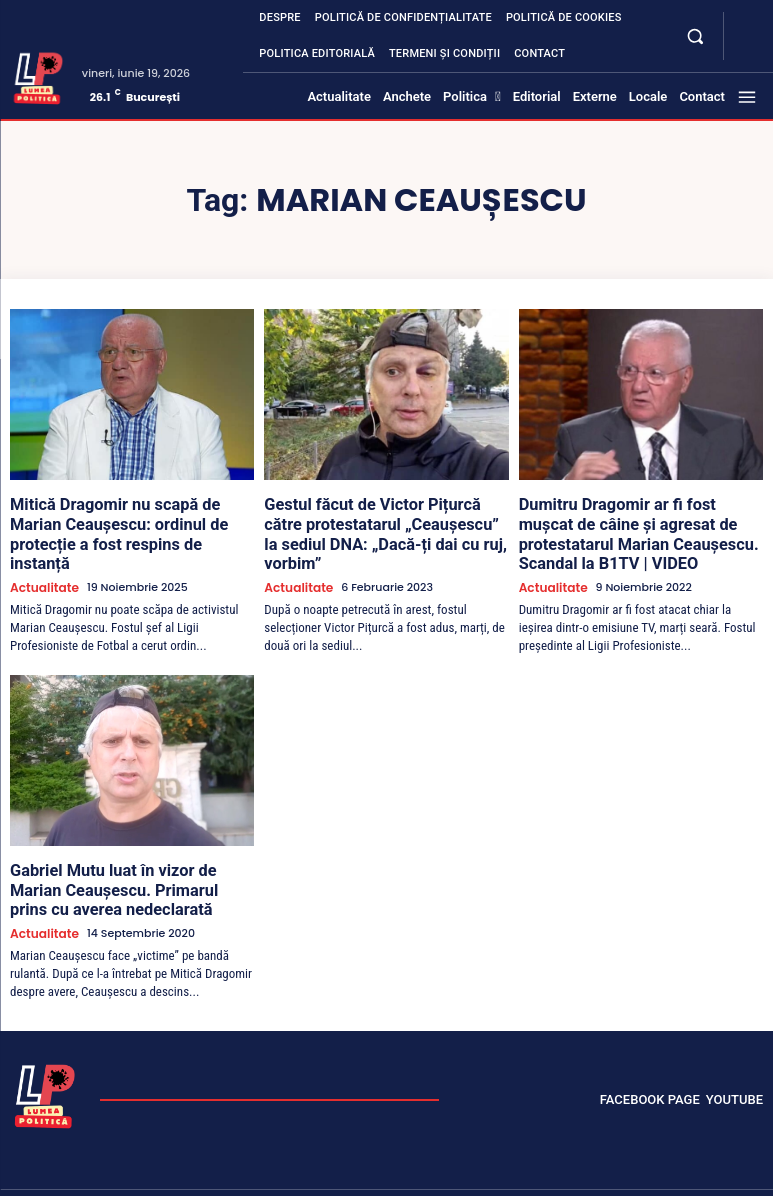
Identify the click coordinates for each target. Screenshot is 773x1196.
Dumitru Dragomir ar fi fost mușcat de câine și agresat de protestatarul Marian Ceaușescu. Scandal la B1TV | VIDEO (638, 528)
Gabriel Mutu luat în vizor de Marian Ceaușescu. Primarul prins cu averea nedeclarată (125, 857)
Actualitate (41, 559)
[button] (695, 35)
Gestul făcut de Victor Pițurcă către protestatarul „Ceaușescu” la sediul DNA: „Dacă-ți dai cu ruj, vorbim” (374, 520)
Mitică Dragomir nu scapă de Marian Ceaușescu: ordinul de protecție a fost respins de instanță (129, 520)
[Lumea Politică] (38, 76)
